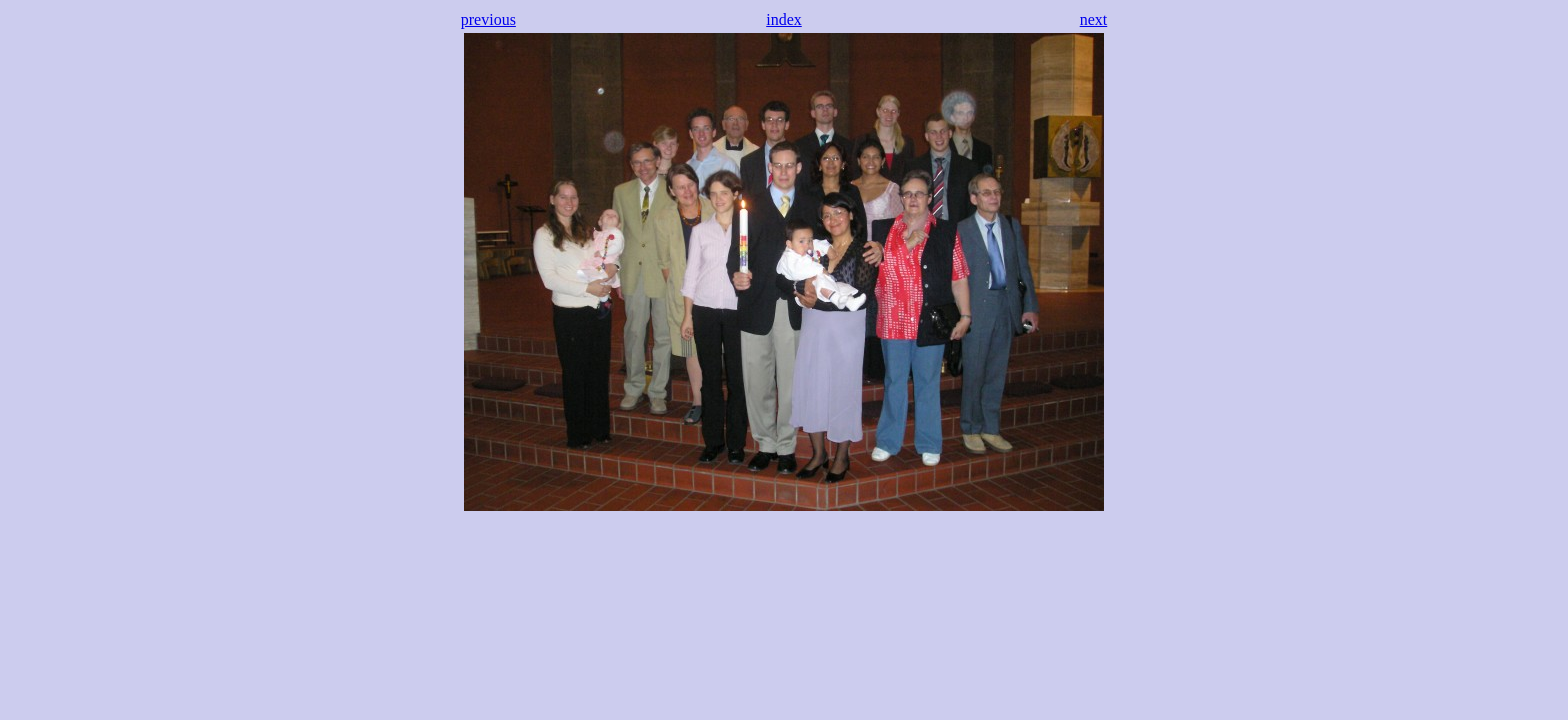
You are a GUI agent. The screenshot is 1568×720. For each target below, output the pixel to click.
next (1094, 19)
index (784, 19)
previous (488, 19)
